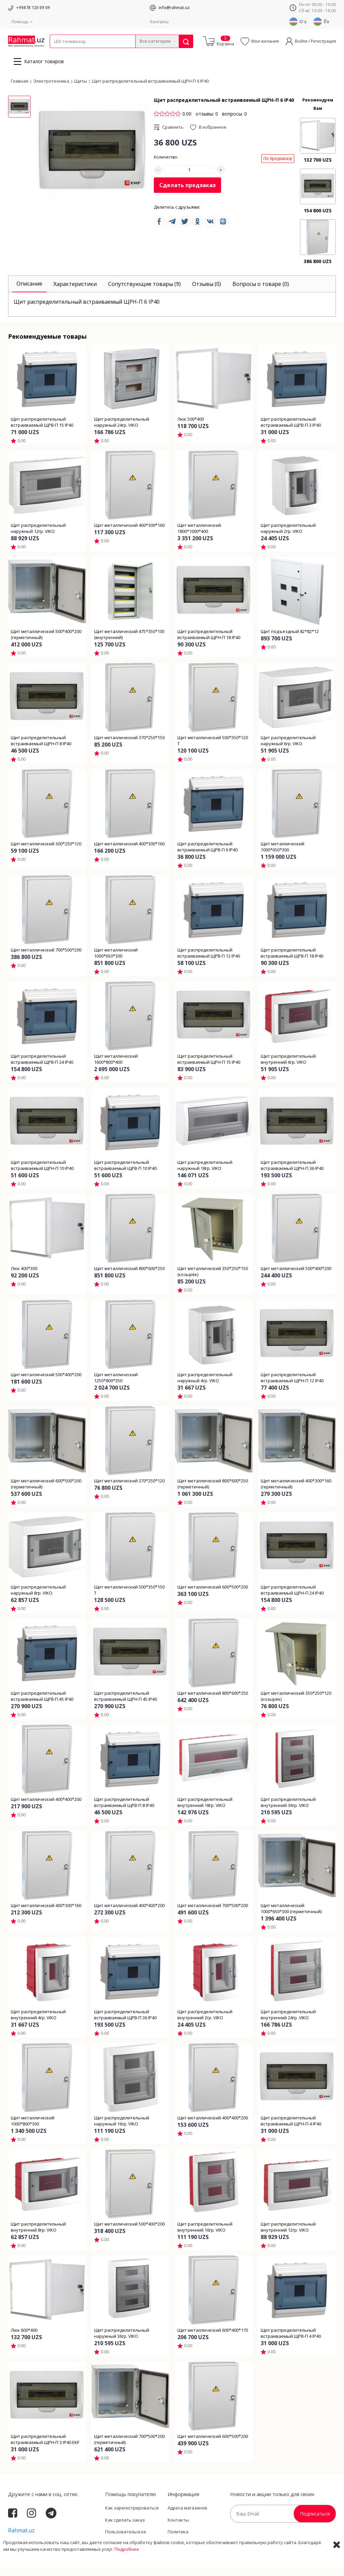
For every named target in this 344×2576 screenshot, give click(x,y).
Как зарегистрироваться (132, 2515)
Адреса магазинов (187, 2515)
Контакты (159, 22)
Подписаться (315, 2521)
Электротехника (103, 52)
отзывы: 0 (207, 121)
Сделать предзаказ (187, 192)
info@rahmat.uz (174, 7)
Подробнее (127, 2569)
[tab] (29, 291)
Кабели (57, 52)
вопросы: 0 (234, 121)
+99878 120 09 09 (33, 7)
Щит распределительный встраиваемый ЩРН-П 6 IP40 (150, 88)
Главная (19, 88)
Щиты (80, 88)
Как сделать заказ (125, 2527)
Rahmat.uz (21, 2537)
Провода (75, 52)
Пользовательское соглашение (125, 2542)
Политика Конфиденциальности (191, 2542)
